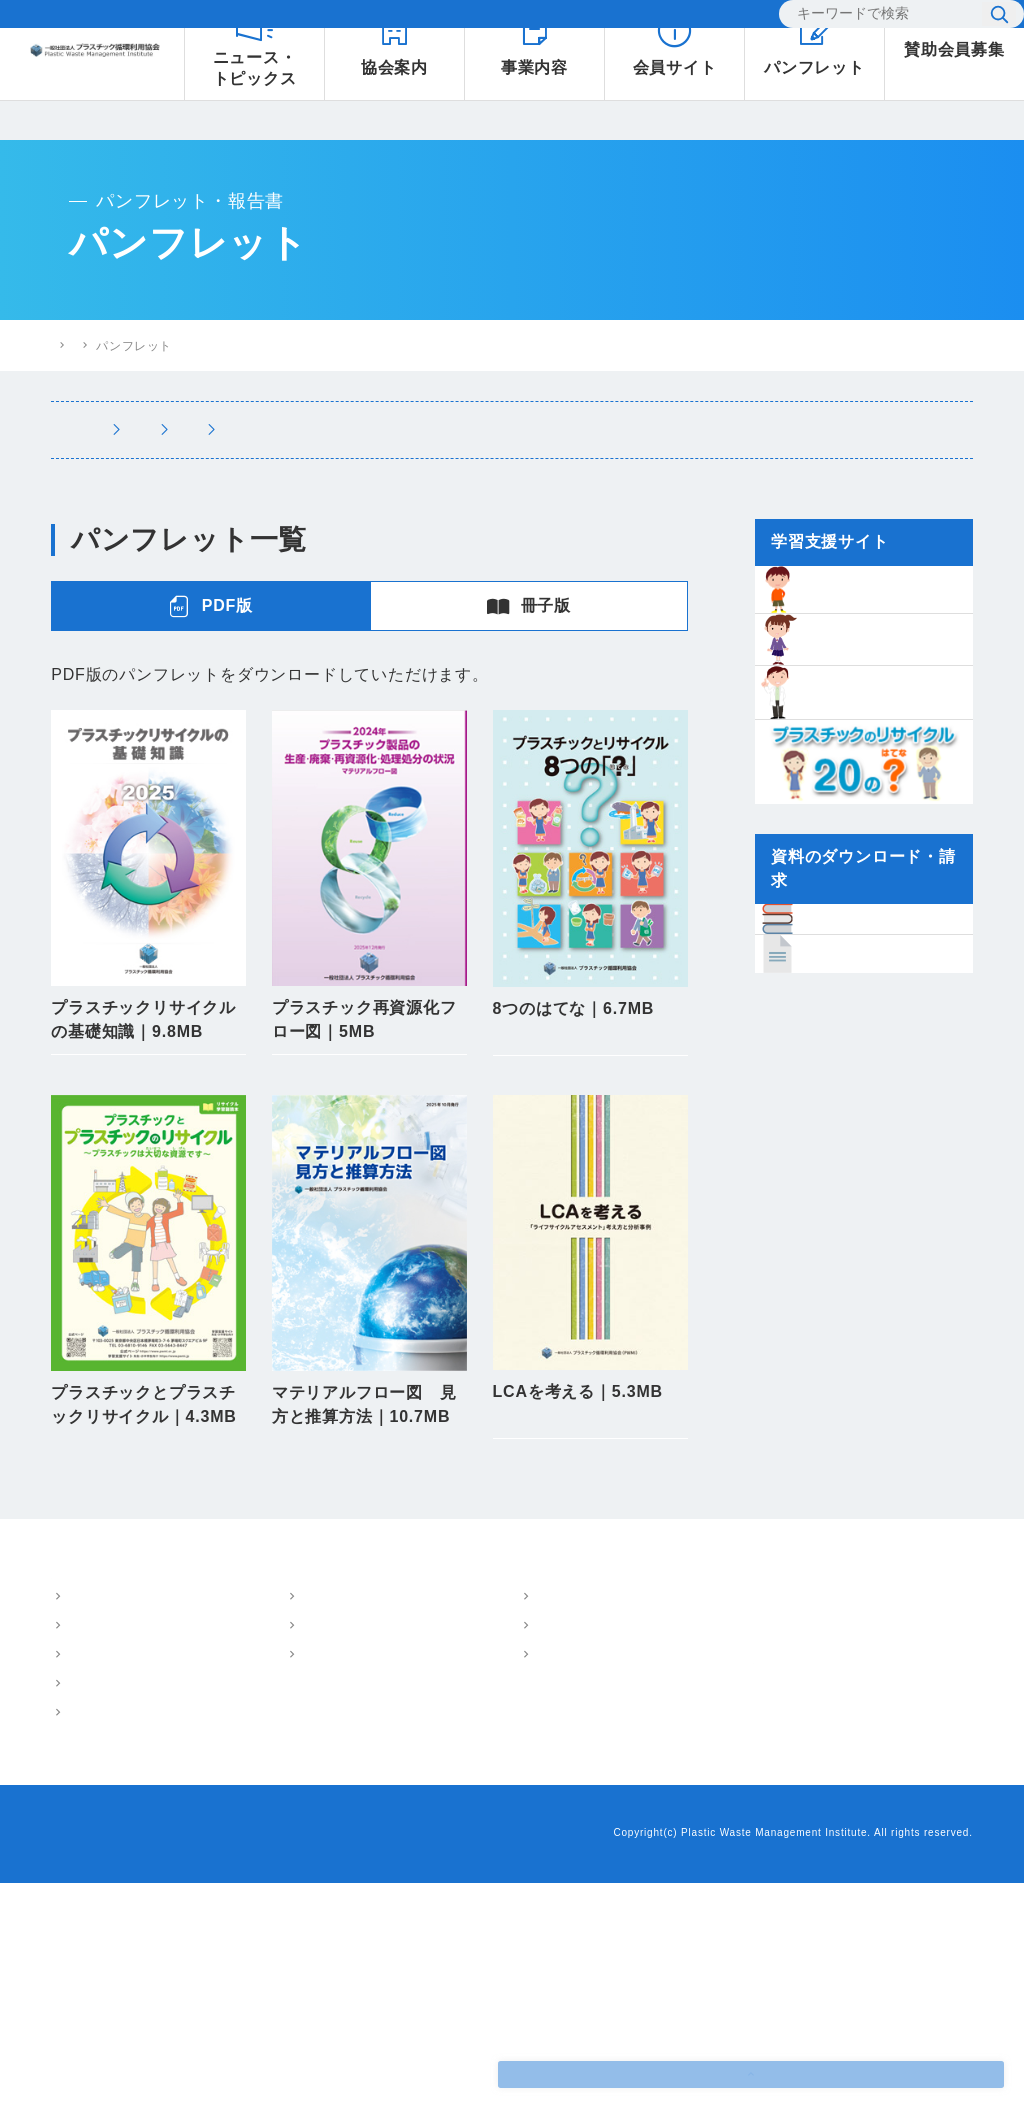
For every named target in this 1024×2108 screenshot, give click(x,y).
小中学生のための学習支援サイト (840, 1829)
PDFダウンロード (148, 1077)
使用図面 (369, 1621)
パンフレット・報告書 (442, 1793)
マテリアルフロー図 (271, 1823)
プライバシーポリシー (216, 2059)
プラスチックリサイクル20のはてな (848, 1864)
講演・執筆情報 (694, 430)
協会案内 (78, 1793)
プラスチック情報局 (617, 1829)
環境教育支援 (252, 1881)
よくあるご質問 (493, 20)
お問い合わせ (616, 20)
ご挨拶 (85, 1852)
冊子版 (529, 606)
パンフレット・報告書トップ (307, 346)
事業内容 (226, 1793)
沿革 (79, 1881)
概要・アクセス (111, 1823)
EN (734, 19)
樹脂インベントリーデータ (820, 1794)
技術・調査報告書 (537, 430)
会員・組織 (98, 1910)
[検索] (868, 20)
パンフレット (387, 430)
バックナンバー (370, 1133)
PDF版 (210, 606)
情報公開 (91, 1939)
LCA (227, 1852)
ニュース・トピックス (624, 1794)
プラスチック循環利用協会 (126, 345)
